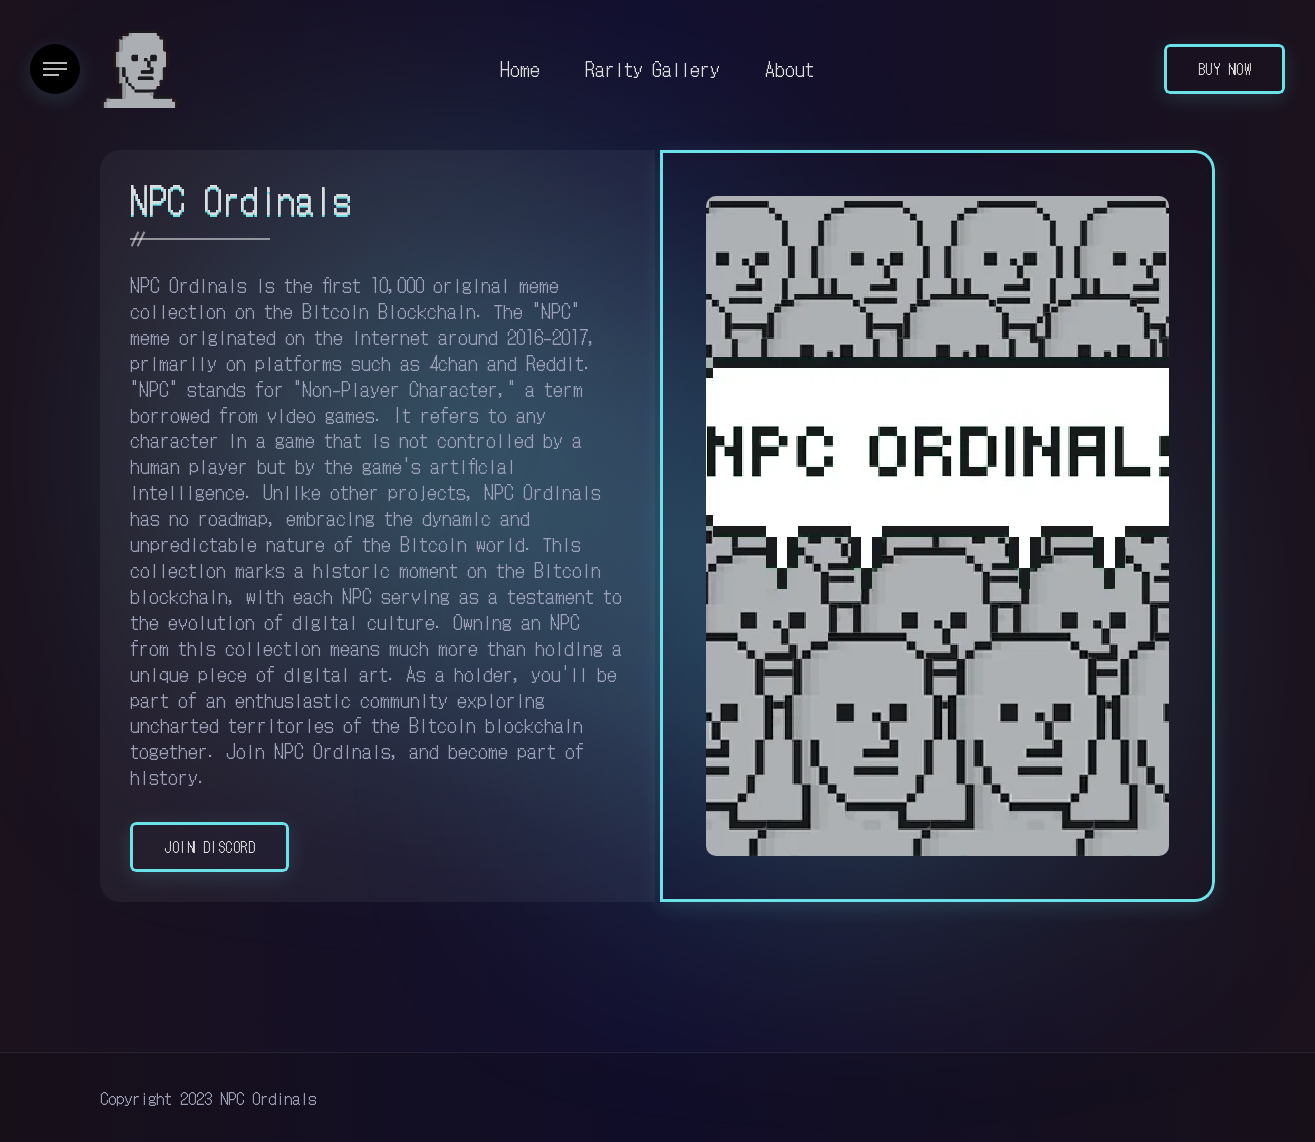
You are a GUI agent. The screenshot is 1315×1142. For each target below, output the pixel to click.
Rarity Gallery (652, 68)
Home (520, 68)
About (789, 68)
